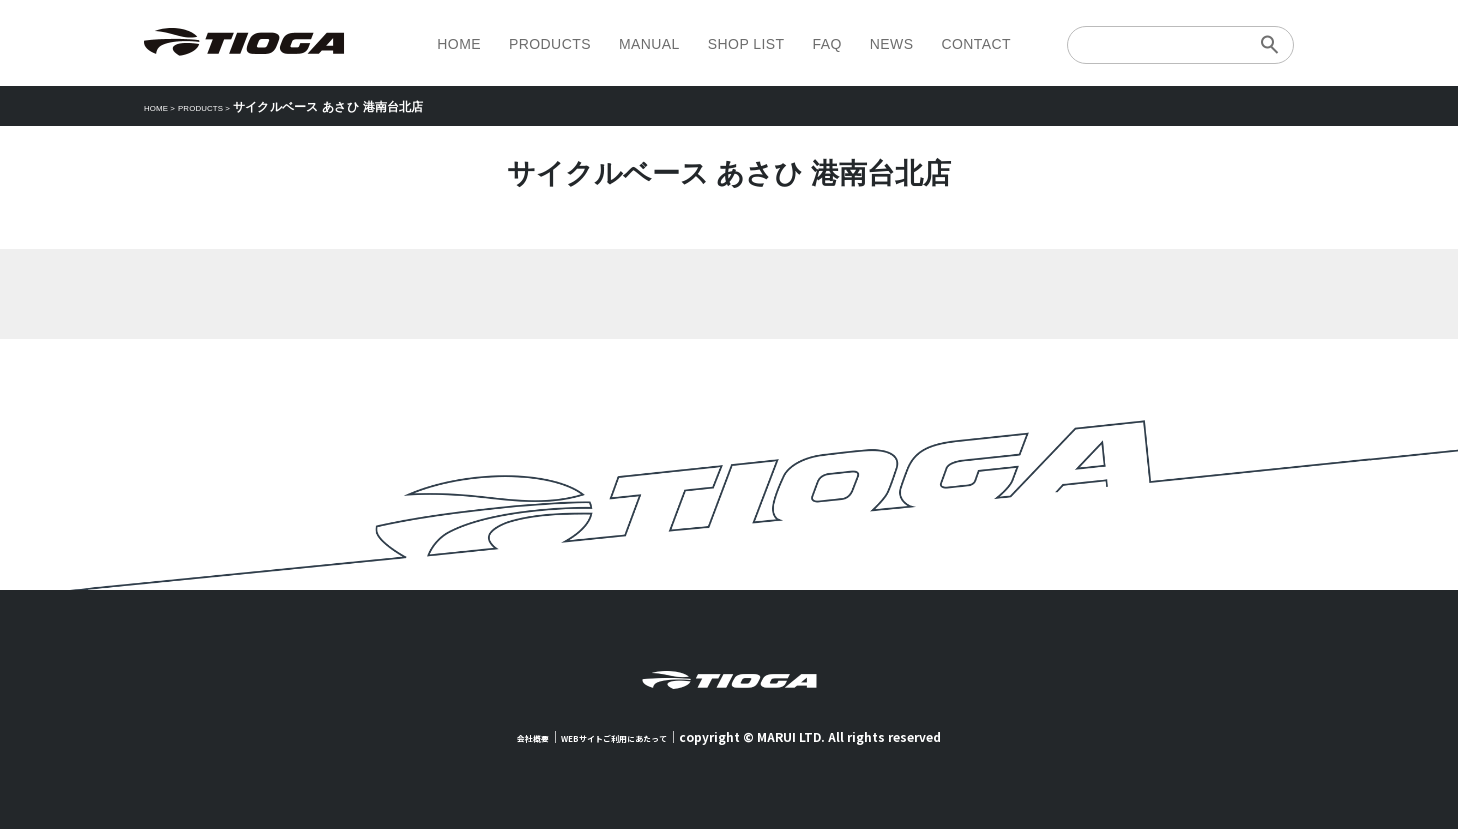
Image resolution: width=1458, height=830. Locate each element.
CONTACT (976, 44)
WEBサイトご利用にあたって (622, 737)
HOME (459, 44)
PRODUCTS (550, 44)
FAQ (826, 44)
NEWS (892, 44)
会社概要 (508, 737)
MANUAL (649, 44)
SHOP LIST (746, 44)
